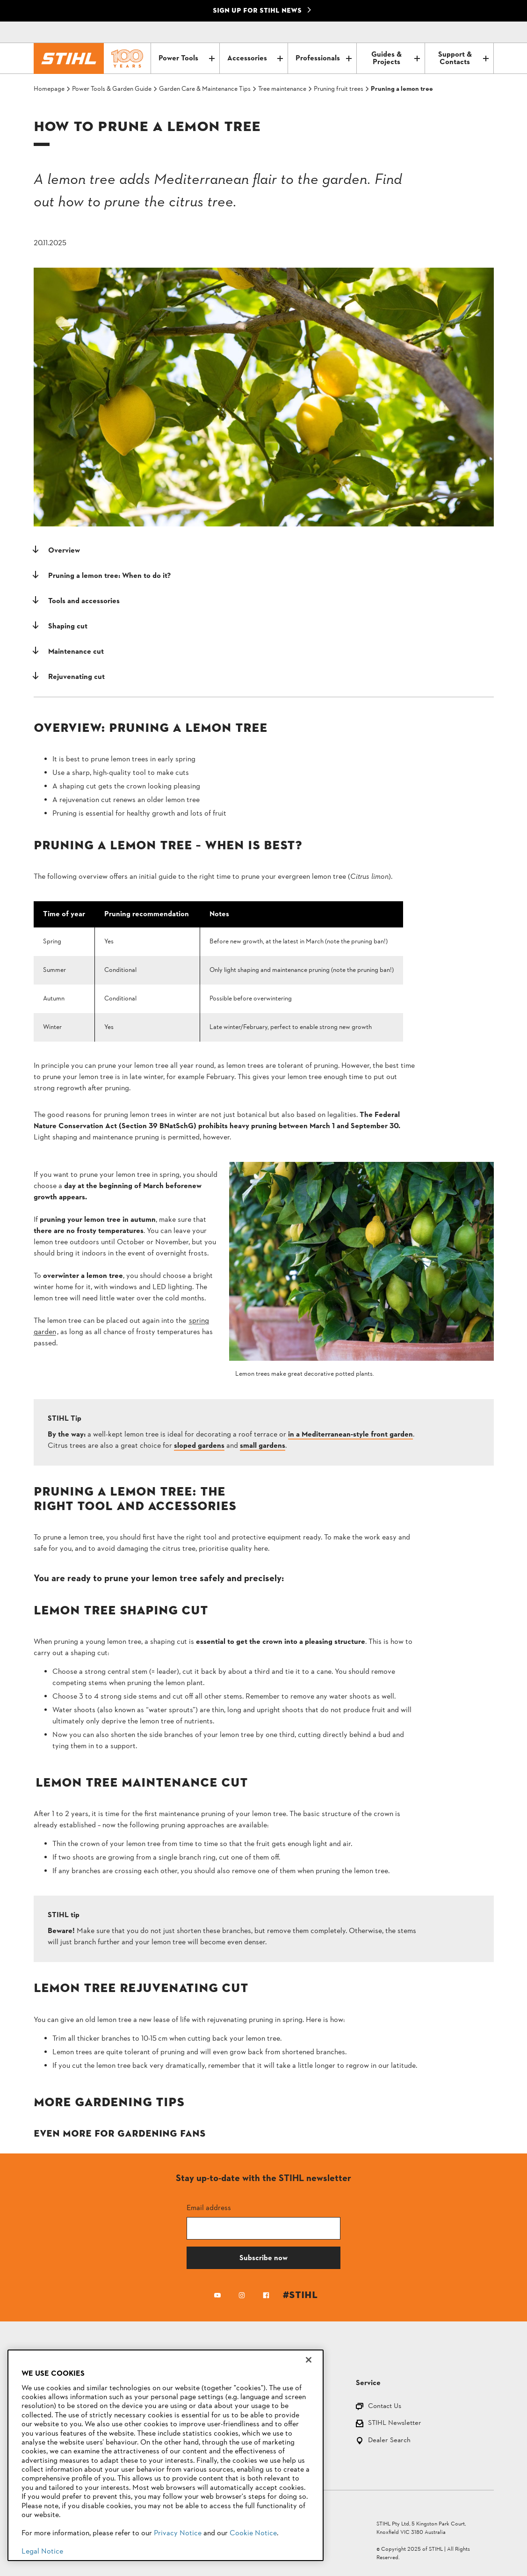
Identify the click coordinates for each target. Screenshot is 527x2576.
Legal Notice (42, 2552)
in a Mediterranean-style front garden (350, 1435)
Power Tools (186, 58)
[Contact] (447, 32)
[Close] (308, 2360)
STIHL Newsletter (394, 2424)
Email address (209, 2207)
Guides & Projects (395, 58)
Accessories (255, 58)
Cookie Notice (253, 2533)
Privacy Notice (178, 2533)
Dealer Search (389, 2441)
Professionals (323, 58)
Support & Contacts (463, 58)
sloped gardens (199, 1446)
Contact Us (384, 2407)
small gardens (262, 1446)
